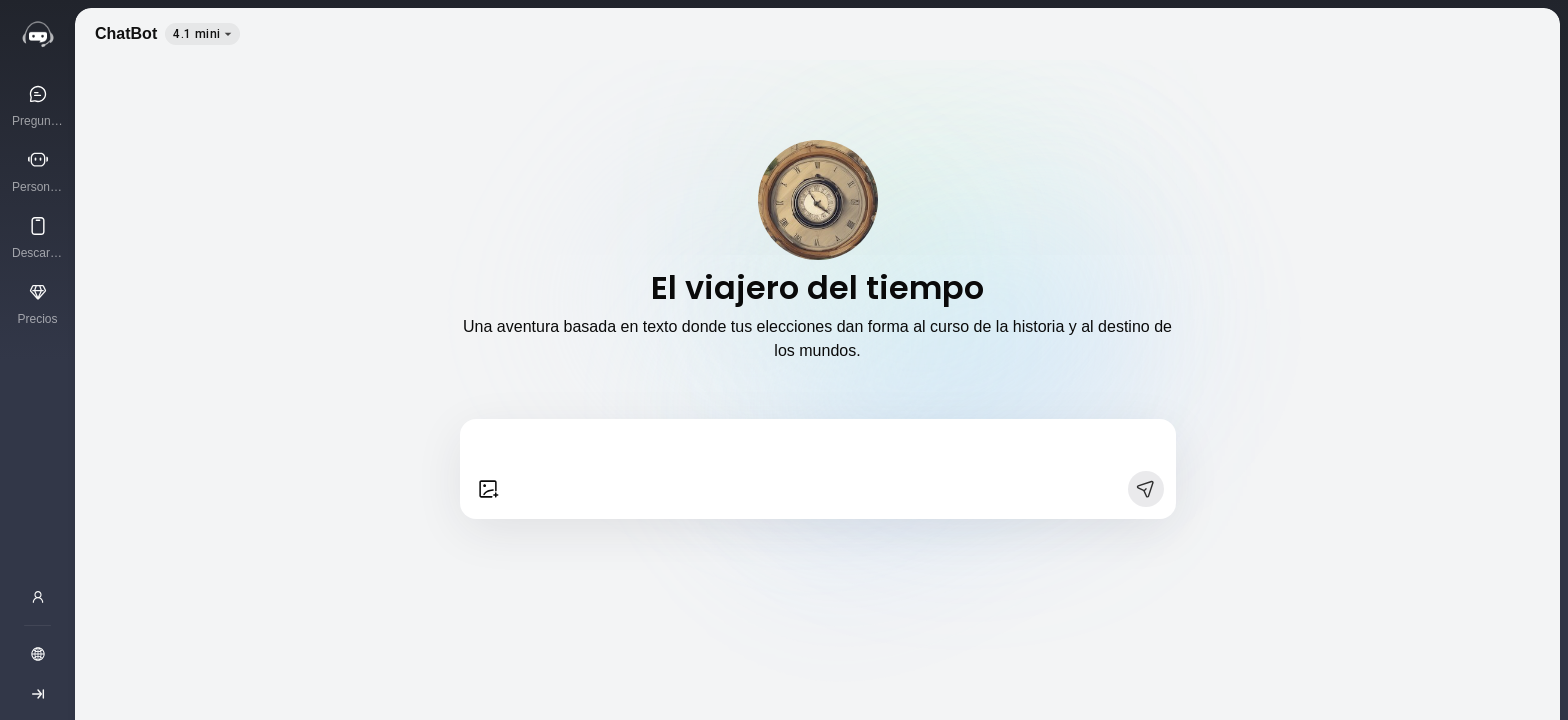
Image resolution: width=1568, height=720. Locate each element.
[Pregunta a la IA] (37, 105)
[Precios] (37, 303)
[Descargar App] (37, 237)
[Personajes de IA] (37, 171)
